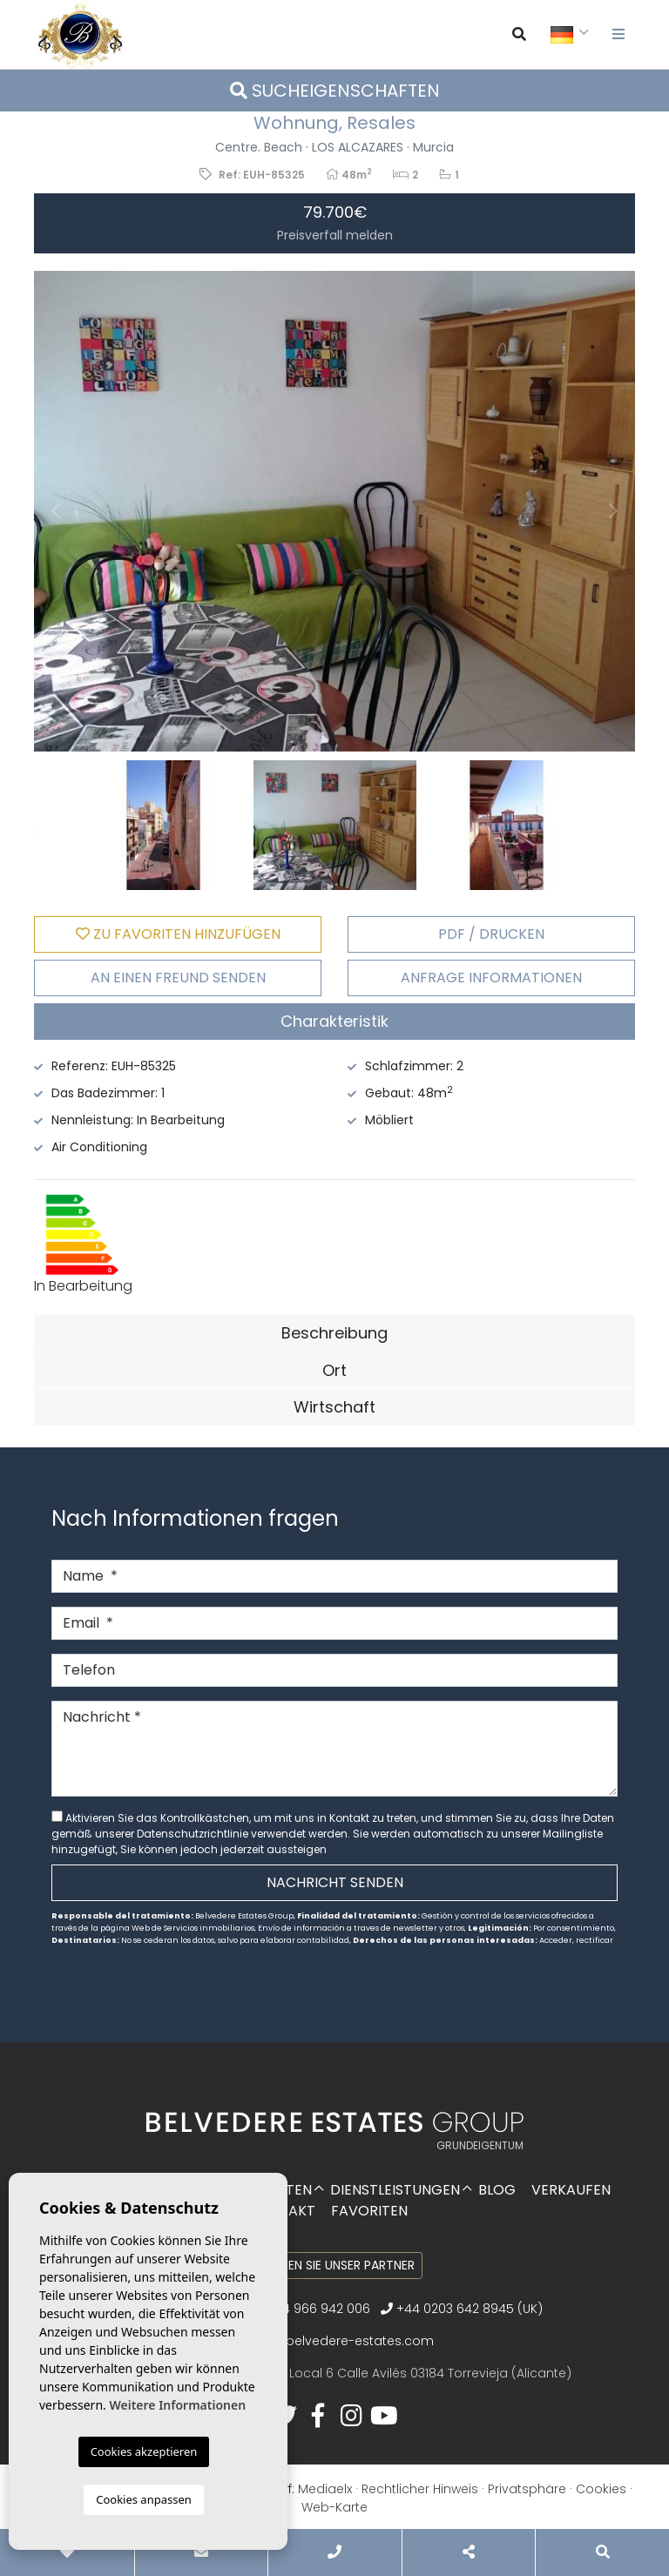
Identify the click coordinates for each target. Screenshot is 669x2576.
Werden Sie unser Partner (334, 2265)
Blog (497, 2190)
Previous (56, 511)
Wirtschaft (334, 1407)
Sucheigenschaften (335, 90)
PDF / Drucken (491, 934)
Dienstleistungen (395, 2190)
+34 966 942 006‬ (311, 2308)
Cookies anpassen (144, 2499)
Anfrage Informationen (491, 978)
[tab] (334, 1021)
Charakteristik (334, 1021)
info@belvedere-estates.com (342, 2341)
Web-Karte (334, 2507)
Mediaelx (325, 2489)
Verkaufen (571, 2190)
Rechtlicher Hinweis (420, 2489)
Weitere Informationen (177, 2405)
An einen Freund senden (178, 978)
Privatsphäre (527, 2489)
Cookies (601, 2489)
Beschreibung (334, 1333)
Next (613, 511)
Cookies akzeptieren (144, 2451)
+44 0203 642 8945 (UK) (462, 2308)
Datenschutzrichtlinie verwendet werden (242, 1833)
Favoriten (369, 2211)
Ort (334, 1370)
